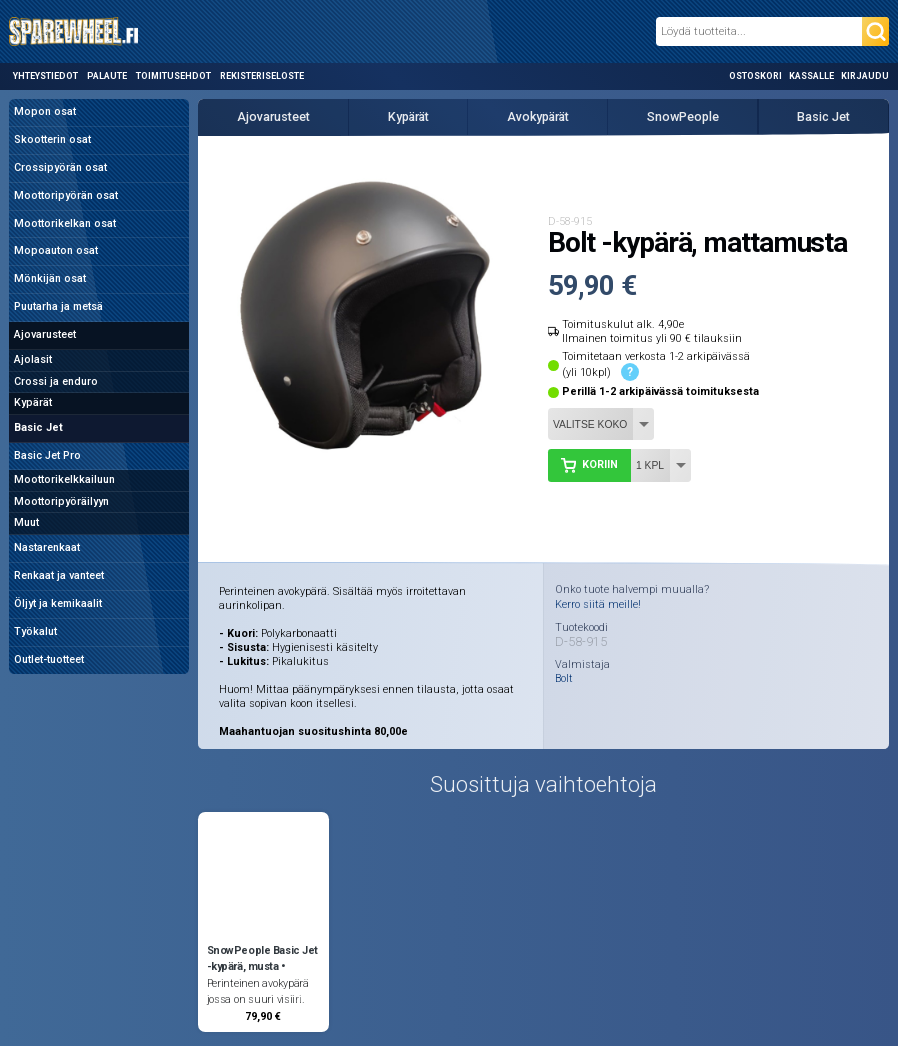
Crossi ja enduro (56, 381)
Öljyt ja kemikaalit (58, 603)
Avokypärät (538, 116)
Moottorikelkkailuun (64, 479)
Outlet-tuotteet (49, 659)
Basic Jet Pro (47, 455)
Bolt (564, 679)
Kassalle (811, 76)
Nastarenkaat (47, 547)
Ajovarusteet (45, 334)
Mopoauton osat (56, 250)
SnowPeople (683, 116)
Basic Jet (38, 427)
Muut (26, 522)
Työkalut (35, 631)
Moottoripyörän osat (66, 195)
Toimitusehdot (173, 76)
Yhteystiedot (45, 76)
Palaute (107, 76)
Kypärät (33, 402)
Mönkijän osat (50, 278)
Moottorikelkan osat (65, 223)
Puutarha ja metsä (58, 306)
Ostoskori (755, 76)
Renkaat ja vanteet (59, 575)
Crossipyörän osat (60, 167)
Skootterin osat (52, 139)
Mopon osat (45, 111)
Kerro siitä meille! (598, 604)
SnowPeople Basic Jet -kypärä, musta (262, 958)
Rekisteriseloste (262, 76)
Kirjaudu (865, 76)
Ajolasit (33, 359)
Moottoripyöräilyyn (61, 501)
